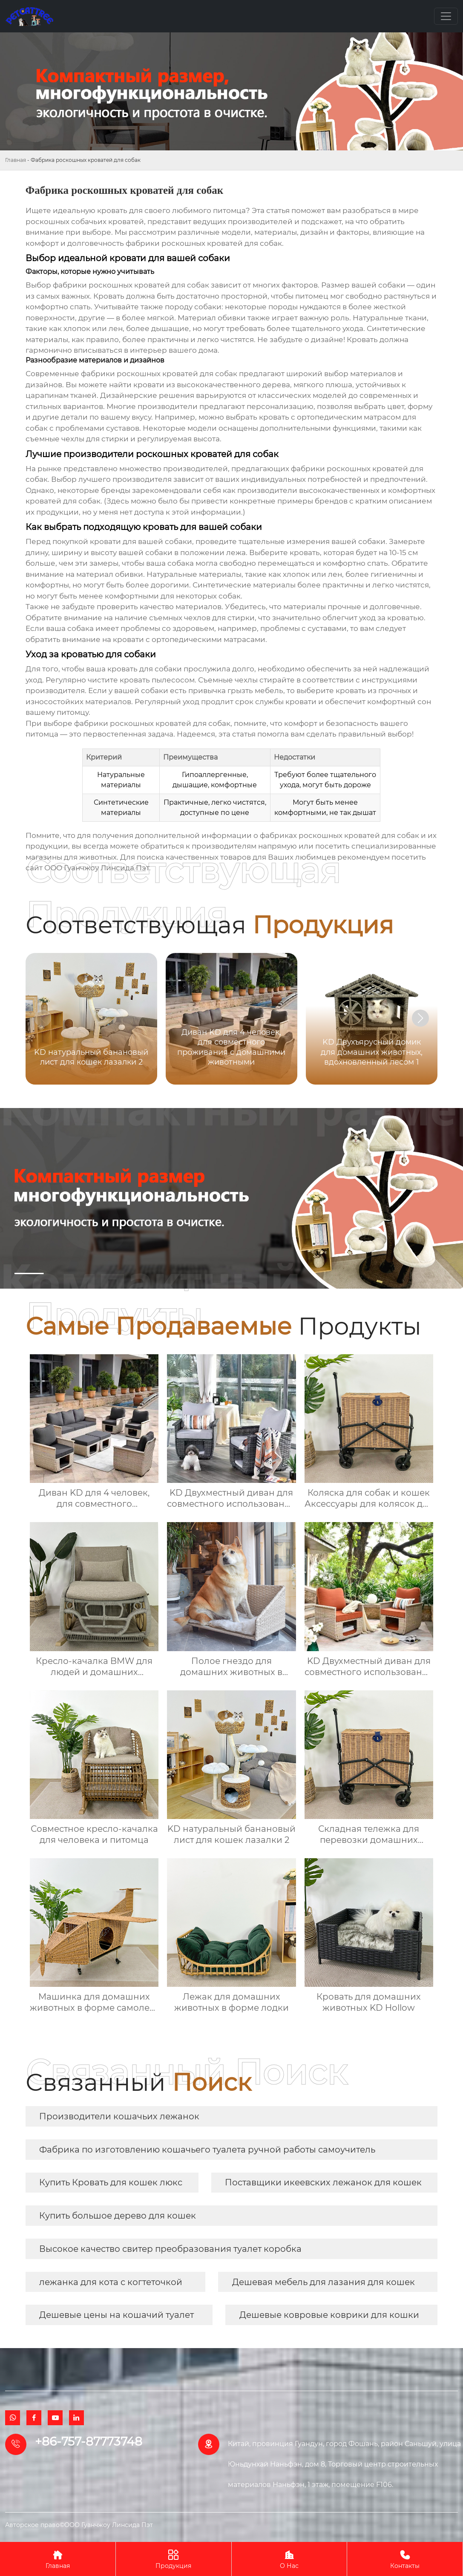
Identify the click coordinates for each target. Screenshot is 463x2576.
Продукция (173, 2558)
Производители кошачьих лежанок (119, 2116)
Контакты (405, 2558)
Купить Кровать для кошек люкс (110, 2182)
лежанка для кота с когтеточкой (110, 2282)
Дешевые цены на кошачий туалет (116, 2315)
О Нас (289, 2558)
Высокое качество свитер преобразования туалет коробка (170, 2249)
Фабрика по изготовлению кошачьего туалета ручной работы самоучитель (207, 2149)
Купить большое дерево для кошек (117, 2215)
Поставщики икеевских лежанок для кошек (323, 2182)
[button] (420, 1018)
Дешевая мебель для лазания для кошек (323, 2282)
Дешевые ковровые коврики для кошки (329, 2315)
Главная (15, 160)
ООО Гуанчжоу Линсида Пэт (96, 867)
